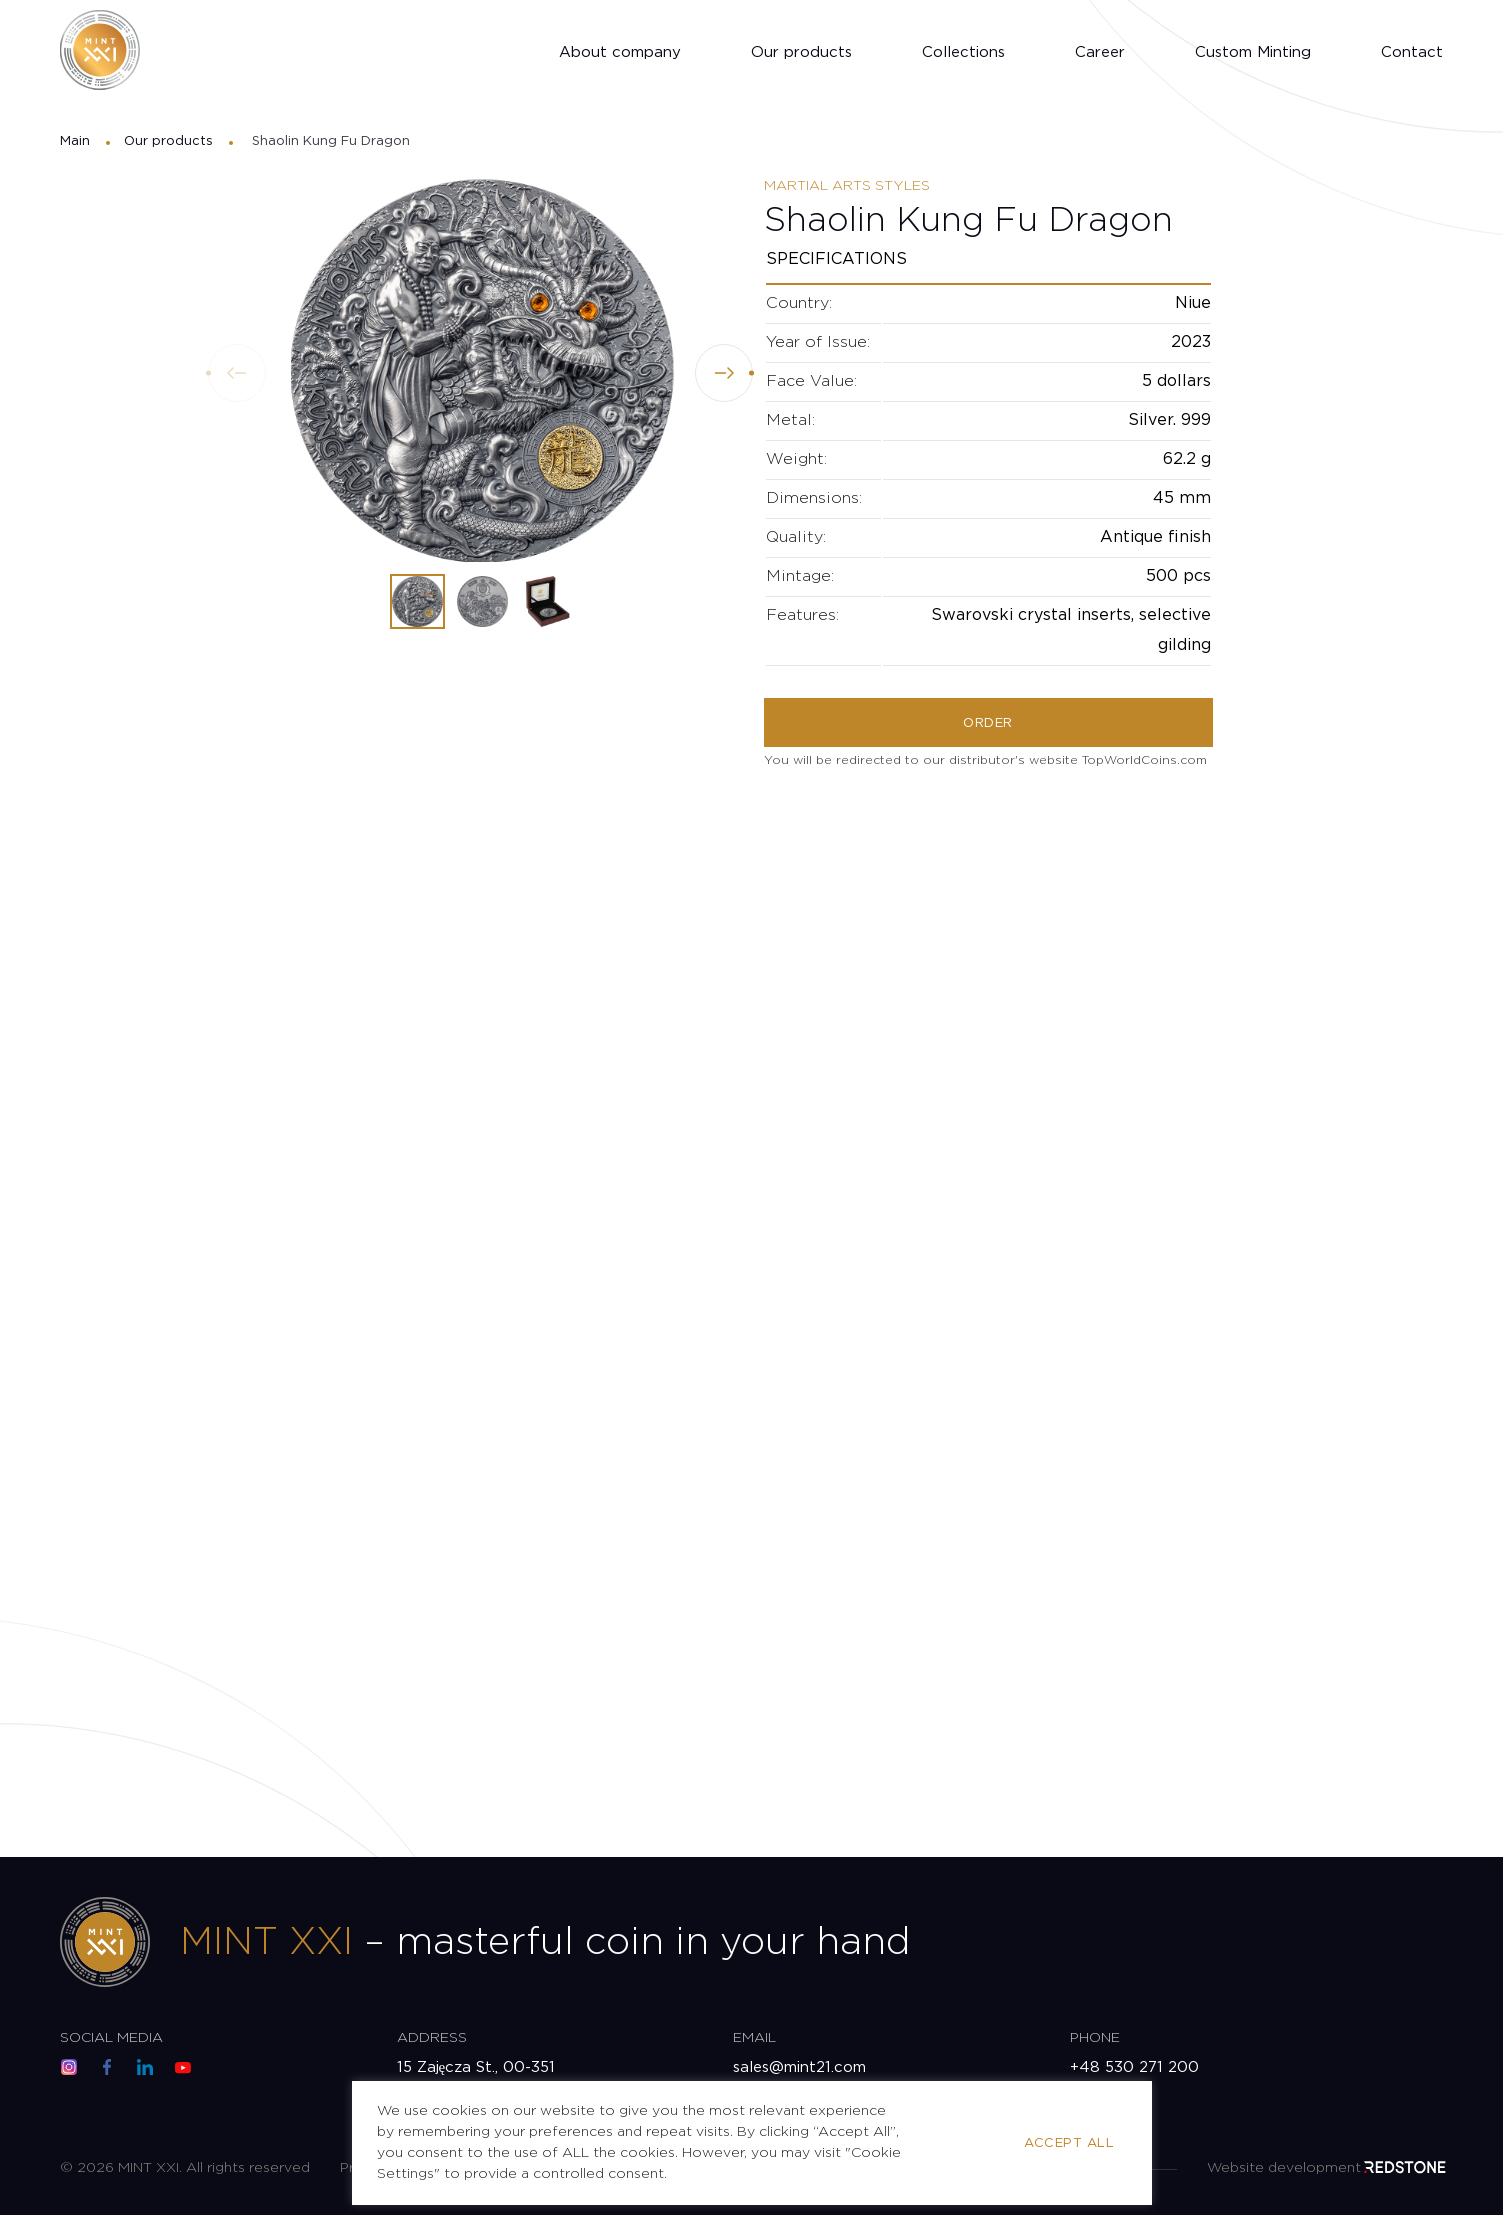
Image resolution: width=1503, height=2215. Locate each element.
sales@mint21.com (799, 2067)
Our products (801, 52)
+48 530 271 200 (1134, 2067)
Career (1100, 52)
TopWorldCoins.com (1144, 760)
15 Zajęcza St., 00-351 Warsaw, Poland (476, 2078)
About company (620, 52)
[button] (724, 373)
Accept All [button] (1069, 2143)
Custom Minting (1253, 52)
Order (988, 723)
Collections (963, 52)
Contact (1412, 52)
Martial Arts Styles (847, 186)
